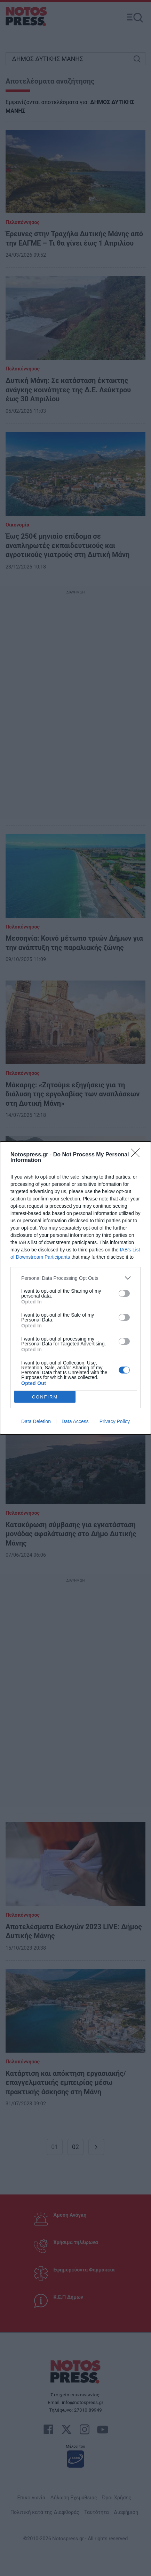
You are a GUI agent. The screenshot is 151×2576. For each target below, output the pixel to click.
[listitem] (75, 1278)
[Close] (137, 1155)
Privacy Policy (115, 1421)
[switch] (124, 1293)
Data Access (75, 1421)
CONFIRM (45, 1396)
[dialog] (75, 1288)
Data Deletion (36, 1421)
